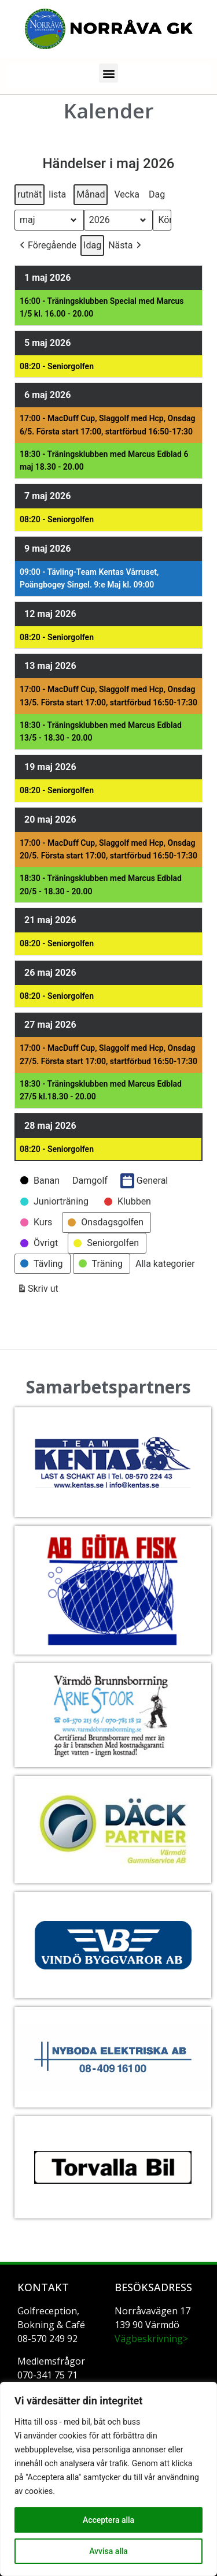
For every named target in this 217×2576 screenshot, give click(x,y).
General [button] (144, 1180)
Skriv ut (37, 1291)
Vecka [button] (126, 194)
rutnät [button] (29, 197)
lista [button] (57, 197)
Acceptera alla (108, 2520)
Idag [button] (92, 245)
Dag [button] (157, 194)
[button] (108, 73)
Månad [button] (90, 194)
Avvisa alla (108, 2551)
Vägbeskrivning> (151, 2338)
